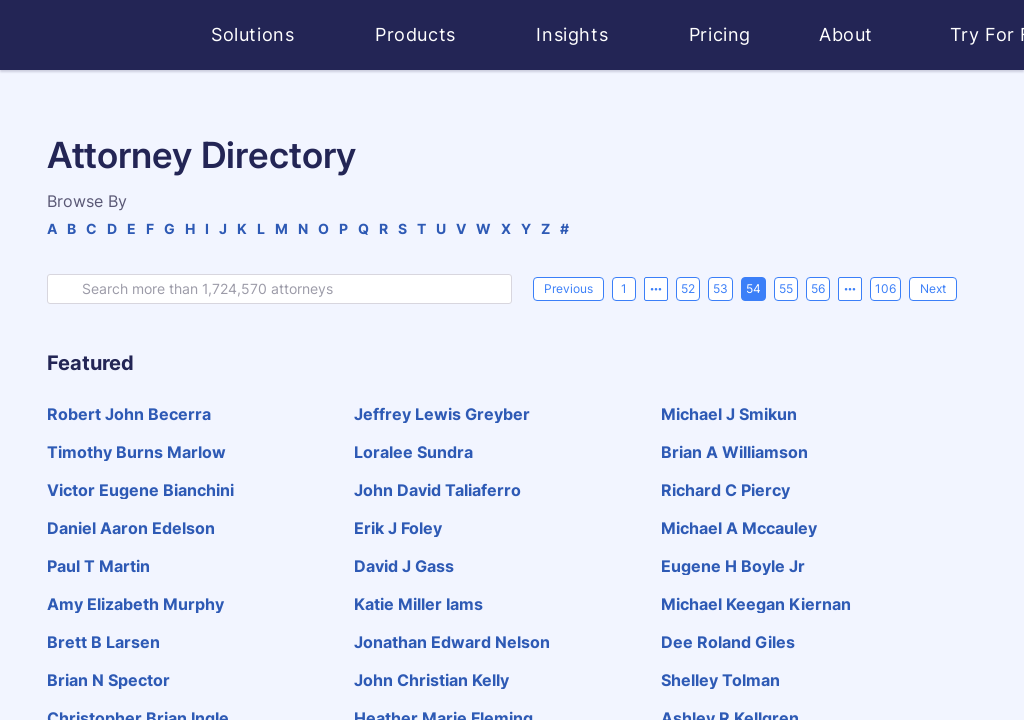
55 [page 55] (786, 288)
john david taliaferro (437, 490)
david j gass (404, 566)
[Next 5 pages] (850, 289)
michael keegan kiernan (756, 604)
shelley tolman (720, 680)
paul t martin (98, 566)
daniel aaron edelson (131, 528)
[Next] (933, 289)
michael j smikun (729, 414)
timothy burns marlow (136, 452)
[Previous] (568, 289)
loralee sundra (413, 452)
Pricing (720, 34)
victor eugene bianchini (140, 490)
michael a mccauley (739, 528)
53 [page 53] (720, 288)
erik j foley (398, 528)
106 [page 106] (885, 288)
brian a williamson (734, 452)
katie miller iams (418, 604)
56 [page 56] (818, 288)
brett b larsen (103, 642)
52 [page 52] (688, 288)
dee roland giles (728, 642)
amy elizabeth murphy (135, 604)
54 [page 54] (753, 288)
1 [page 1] (624, 288)
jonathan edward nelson (452, 642)
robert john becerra (129, 414)
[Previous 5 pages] (656, 289)
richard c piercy (725, 490)
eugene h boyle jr (733, 566)
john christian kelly (431, 680)
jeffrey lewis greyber (442, 414)
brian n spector (108, 680)
